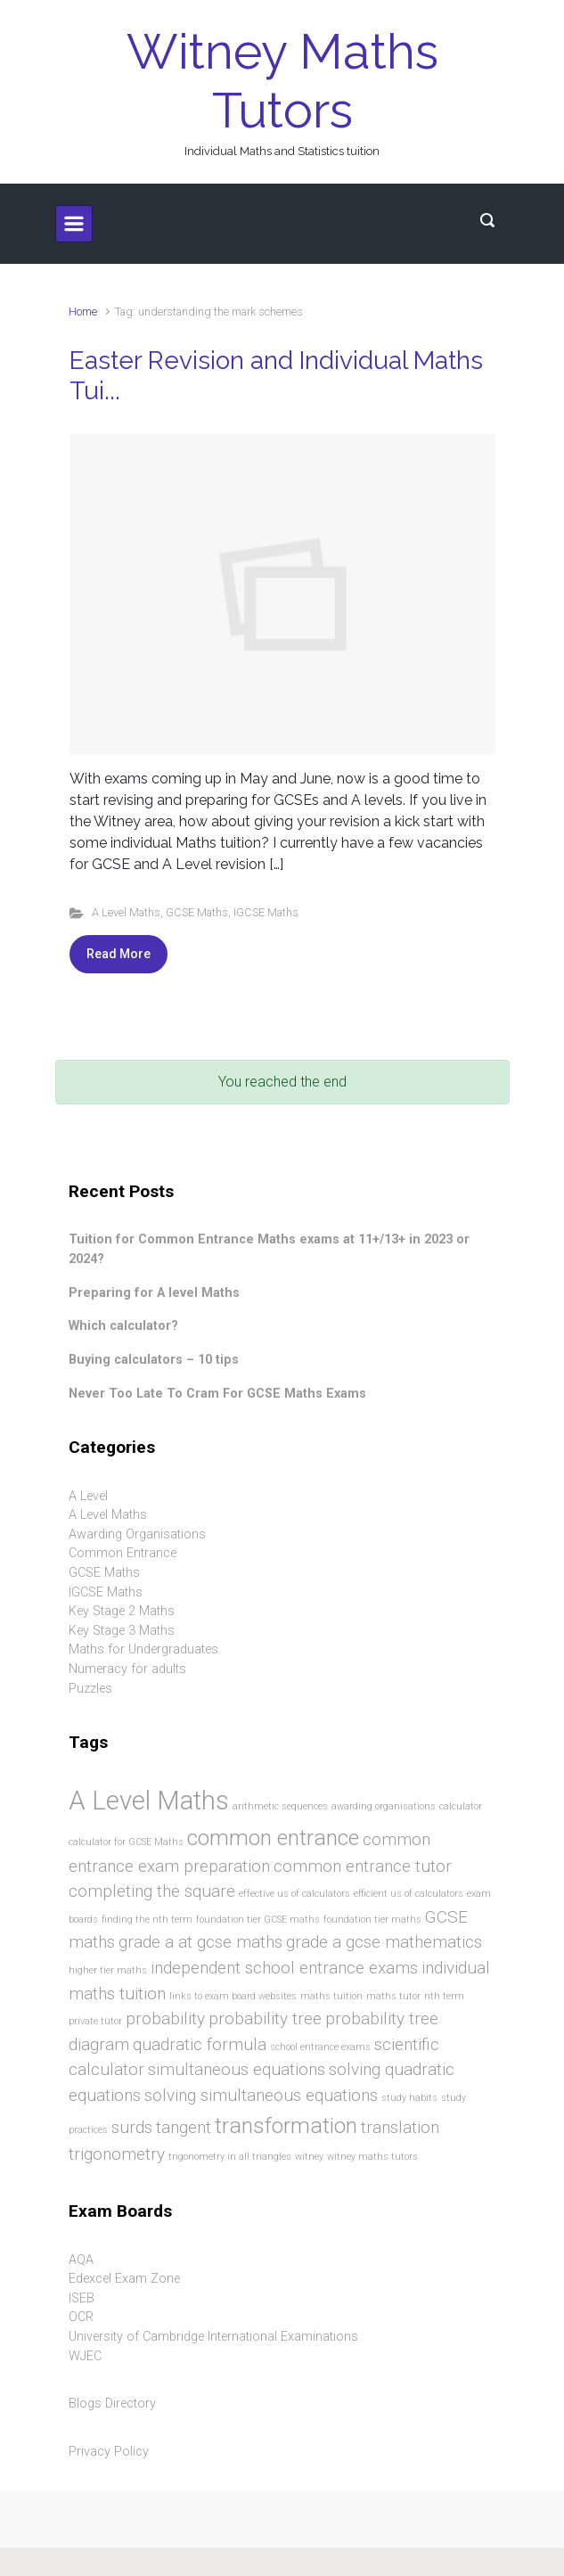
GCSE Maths (197, 912)
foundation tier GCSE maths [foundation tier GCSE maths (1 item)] (258, 1919)
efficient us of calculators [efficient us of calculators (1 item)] (408, 1893)
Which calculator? (123, 1325)
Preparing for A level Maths (154, 1292)
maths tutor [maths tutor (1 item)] (393, 1996)
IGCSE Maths (265, 912)
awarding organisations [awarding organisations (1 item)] (383, 1806)
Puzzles (90, 1688)
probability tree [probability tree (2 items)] (265, 2018)
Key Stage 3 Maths (122, 1630)
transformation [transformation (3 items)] (286, 2125)
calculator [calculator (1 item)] (460, 1806)
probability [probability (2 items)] (165, 2018)
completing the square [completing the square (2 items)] (152, 1891)
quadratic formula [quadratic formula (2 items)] (199, 2044)
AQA (81, 2260)
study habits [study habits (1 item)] (409, 2098)
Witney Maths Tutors (282, 80)
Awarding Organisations (137, 1534)
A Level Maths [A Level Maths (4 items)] (149, 1800)
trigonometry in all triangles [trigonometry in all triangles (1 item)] (229, 2156)
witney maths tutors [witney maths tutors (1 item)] (372, 2156)
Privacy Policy (109, 2451)
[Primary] (74, 223)
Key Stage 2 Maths (122, 1611)
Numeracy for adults (127, 1669)
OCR (81, 2317)
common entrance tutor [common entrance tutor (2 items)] (363, 1866)
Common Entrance (122, 1553)
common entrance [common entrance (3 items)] (273, 1837)
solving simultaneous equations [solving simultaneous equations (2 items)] (261, 2095)
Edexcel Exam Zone (124, 2278)
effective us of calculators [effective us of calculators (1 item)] (294, 1893)
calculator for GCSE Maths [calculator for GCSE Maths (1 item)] (126, 1842)
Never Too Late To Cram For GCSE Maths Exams (217, 1393)
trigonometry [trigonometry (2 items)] (117, 2154)
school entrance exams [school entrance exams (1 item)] (320, 2047)
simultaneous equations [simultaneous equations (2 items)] (236, 2069)
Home (83, 311)
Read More (118, 954)
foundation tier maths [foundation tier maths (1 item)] (372, 1919)
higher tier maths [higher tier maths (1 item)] (108, 1970)
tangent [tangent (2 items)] (183, 2127)
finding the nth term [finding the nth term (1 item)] (147, 1919)
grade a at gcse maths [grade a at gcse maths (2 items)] (200, 1942)
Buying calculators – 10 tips (154, 1359)
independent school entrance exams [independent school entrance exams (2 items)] (284, 1967)
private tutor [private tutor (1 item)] (95, 2021)
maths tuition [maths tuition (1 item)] (331, 1996)
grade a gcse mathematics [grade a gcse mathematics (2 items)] (384, 1942)
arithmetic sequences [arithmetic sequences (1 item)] (280, 1806)
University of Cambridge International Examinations (213, 2336)
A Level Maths (126, 912)
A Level (88, 1496)
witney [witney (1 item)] (309, 2156)
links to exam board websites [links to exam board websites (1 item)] (233, 1996)
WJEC (85, 2356)
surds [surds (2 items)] (131, 2127)
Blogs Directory (112, 2403)
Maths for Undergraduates (143, 1649)
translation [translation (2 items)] (400, 2127)
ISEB (81, 2298)
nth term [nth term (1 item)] (444, 1996)
